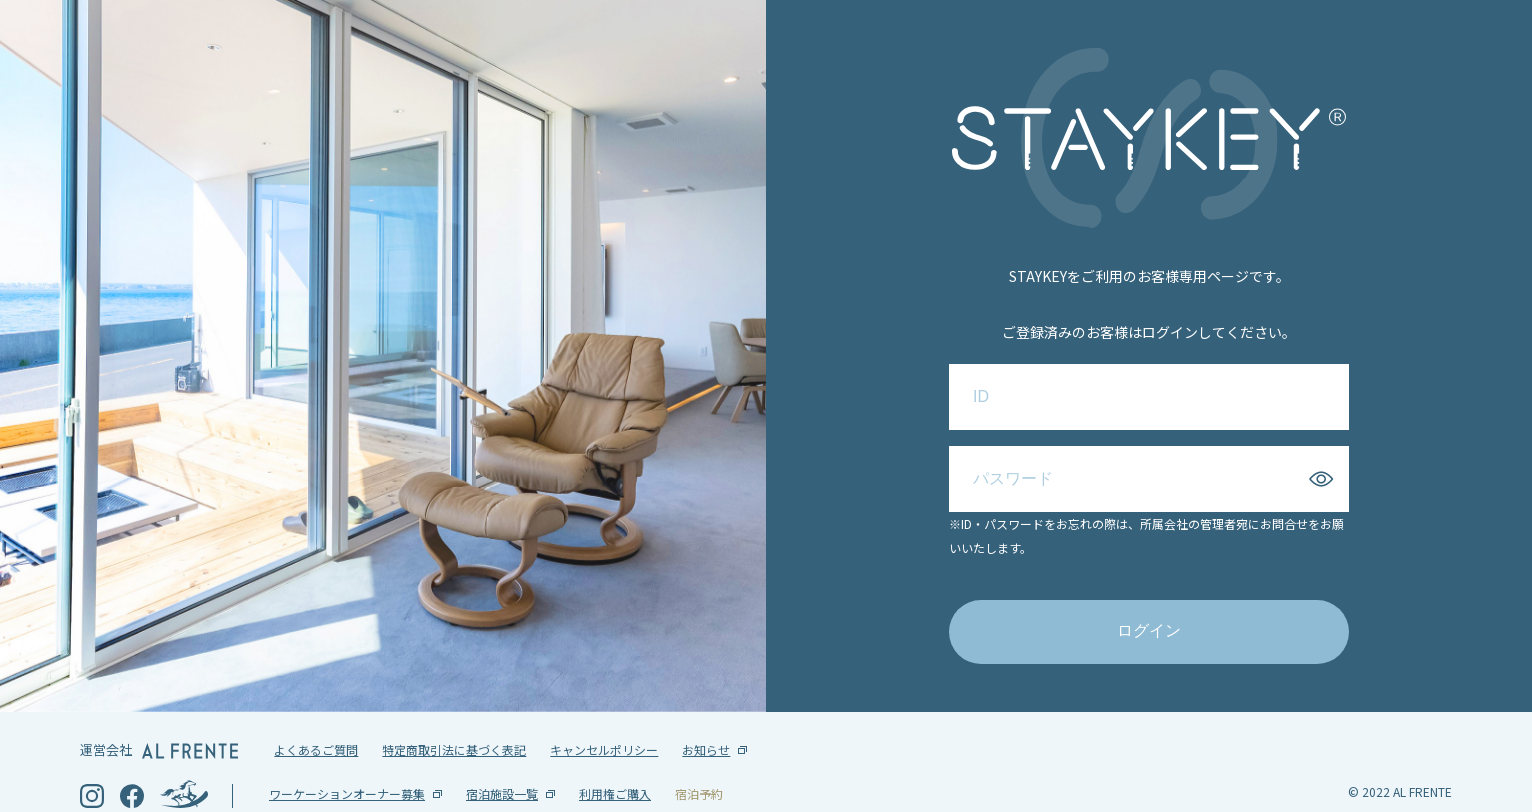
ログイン (1149, 614)
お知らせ (706, 717)
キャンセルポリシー (604, 717)
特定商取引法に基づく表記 (454, 717)
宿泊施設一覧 (502, 761)
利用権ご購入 (615, 761)
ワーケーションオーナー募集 (347, 761)
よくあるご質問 (316, 717)
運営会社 (159, 717)
